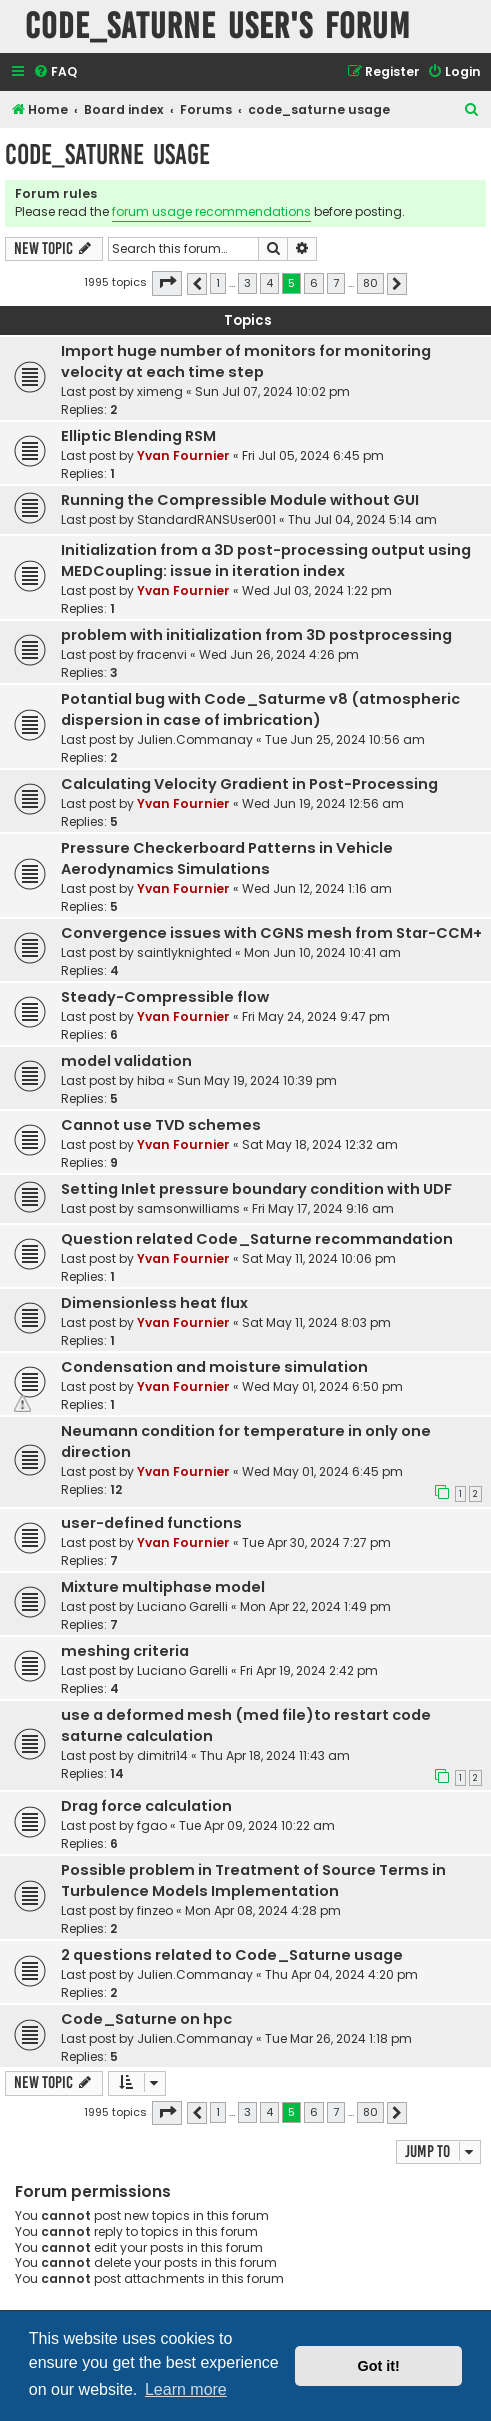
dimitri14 (162, 1755)
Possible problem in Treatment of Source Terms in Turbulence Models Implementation (253, 1880)
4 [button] (269, 283)
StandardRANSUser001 (206, 519)
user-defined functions (151, 1523)
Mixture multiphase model (163, 1587)
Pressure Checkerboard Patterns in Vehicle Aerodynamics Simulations (227, 858)
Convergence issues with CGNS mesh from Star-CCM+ (271, 933)
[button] (167, 283)
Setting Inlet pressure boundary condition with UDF (256, 1189)
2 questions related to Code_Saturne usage (232, 1955)
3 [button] (247, 283)
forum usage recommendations (211, 211)
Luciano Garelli (182, 1606)
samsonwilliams (188, 1208)
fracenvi (162, 654)
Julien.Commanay (195, 739)
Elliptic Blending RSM (138, 436)
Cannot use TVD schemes (161, 1125)
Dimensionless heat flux (154, 1303)
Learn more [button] (186, 2389)
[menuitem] (55, 72)
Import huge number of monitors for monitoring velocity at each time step (246, 361)
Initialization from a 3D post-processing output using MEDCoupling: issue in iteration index (266, 560)
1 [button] (218, 283)
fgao (152, 1825)
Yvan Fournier (183, 455)
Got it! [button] (379, 2366)
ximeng (160, 391)
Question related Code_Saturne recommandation (257, 1239)
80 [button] (370, 283)
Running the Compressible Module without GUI (240, 500)
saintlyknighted (184, 952)
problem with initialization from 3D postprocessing (256, 635)
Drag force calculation (146, 1806)
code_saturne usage (107, 154)
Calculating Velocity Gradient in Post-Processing (249, 784)
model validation (126, 1061)
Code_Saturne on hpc (146, 2019)
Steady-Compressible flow (165, 997)
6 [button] (314, 283)
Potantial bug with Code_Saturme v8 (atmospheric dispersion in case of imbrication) (260, 709)
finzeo (155, 1910)
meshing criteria (125, 1651)
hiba (151, 1080)
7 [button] (336, 283)
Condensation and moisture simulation (214, 1367)
